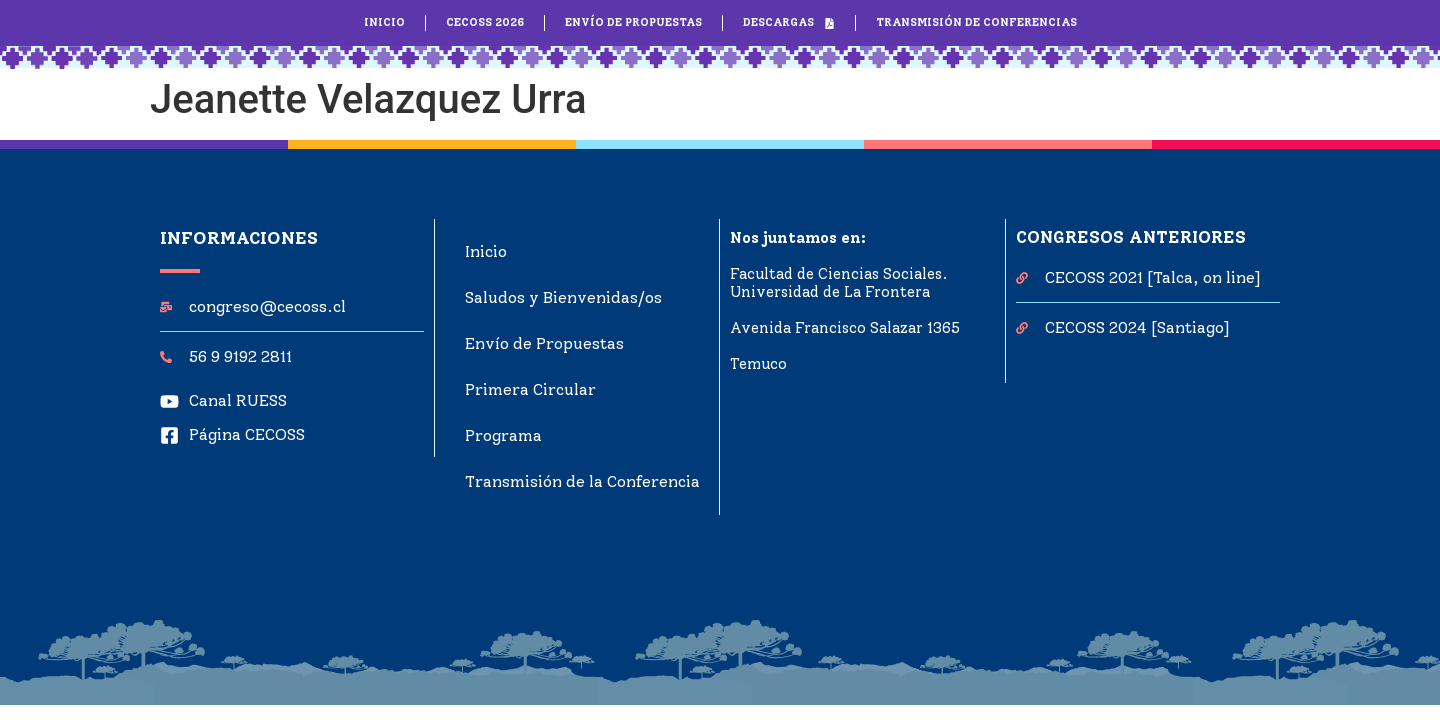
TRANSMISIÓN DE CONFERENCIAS (976, 22)
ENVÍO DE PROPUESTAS (633, 22)
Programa (503, 435)
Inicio (486, 251)
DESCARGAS (789, 23)
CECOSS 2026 (485, 22)
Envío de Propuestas (544, 343)
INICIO (384, 22)
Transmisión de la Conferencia (582, 481)
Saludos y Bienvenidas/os (563, 297)
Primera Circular (530, 389)
